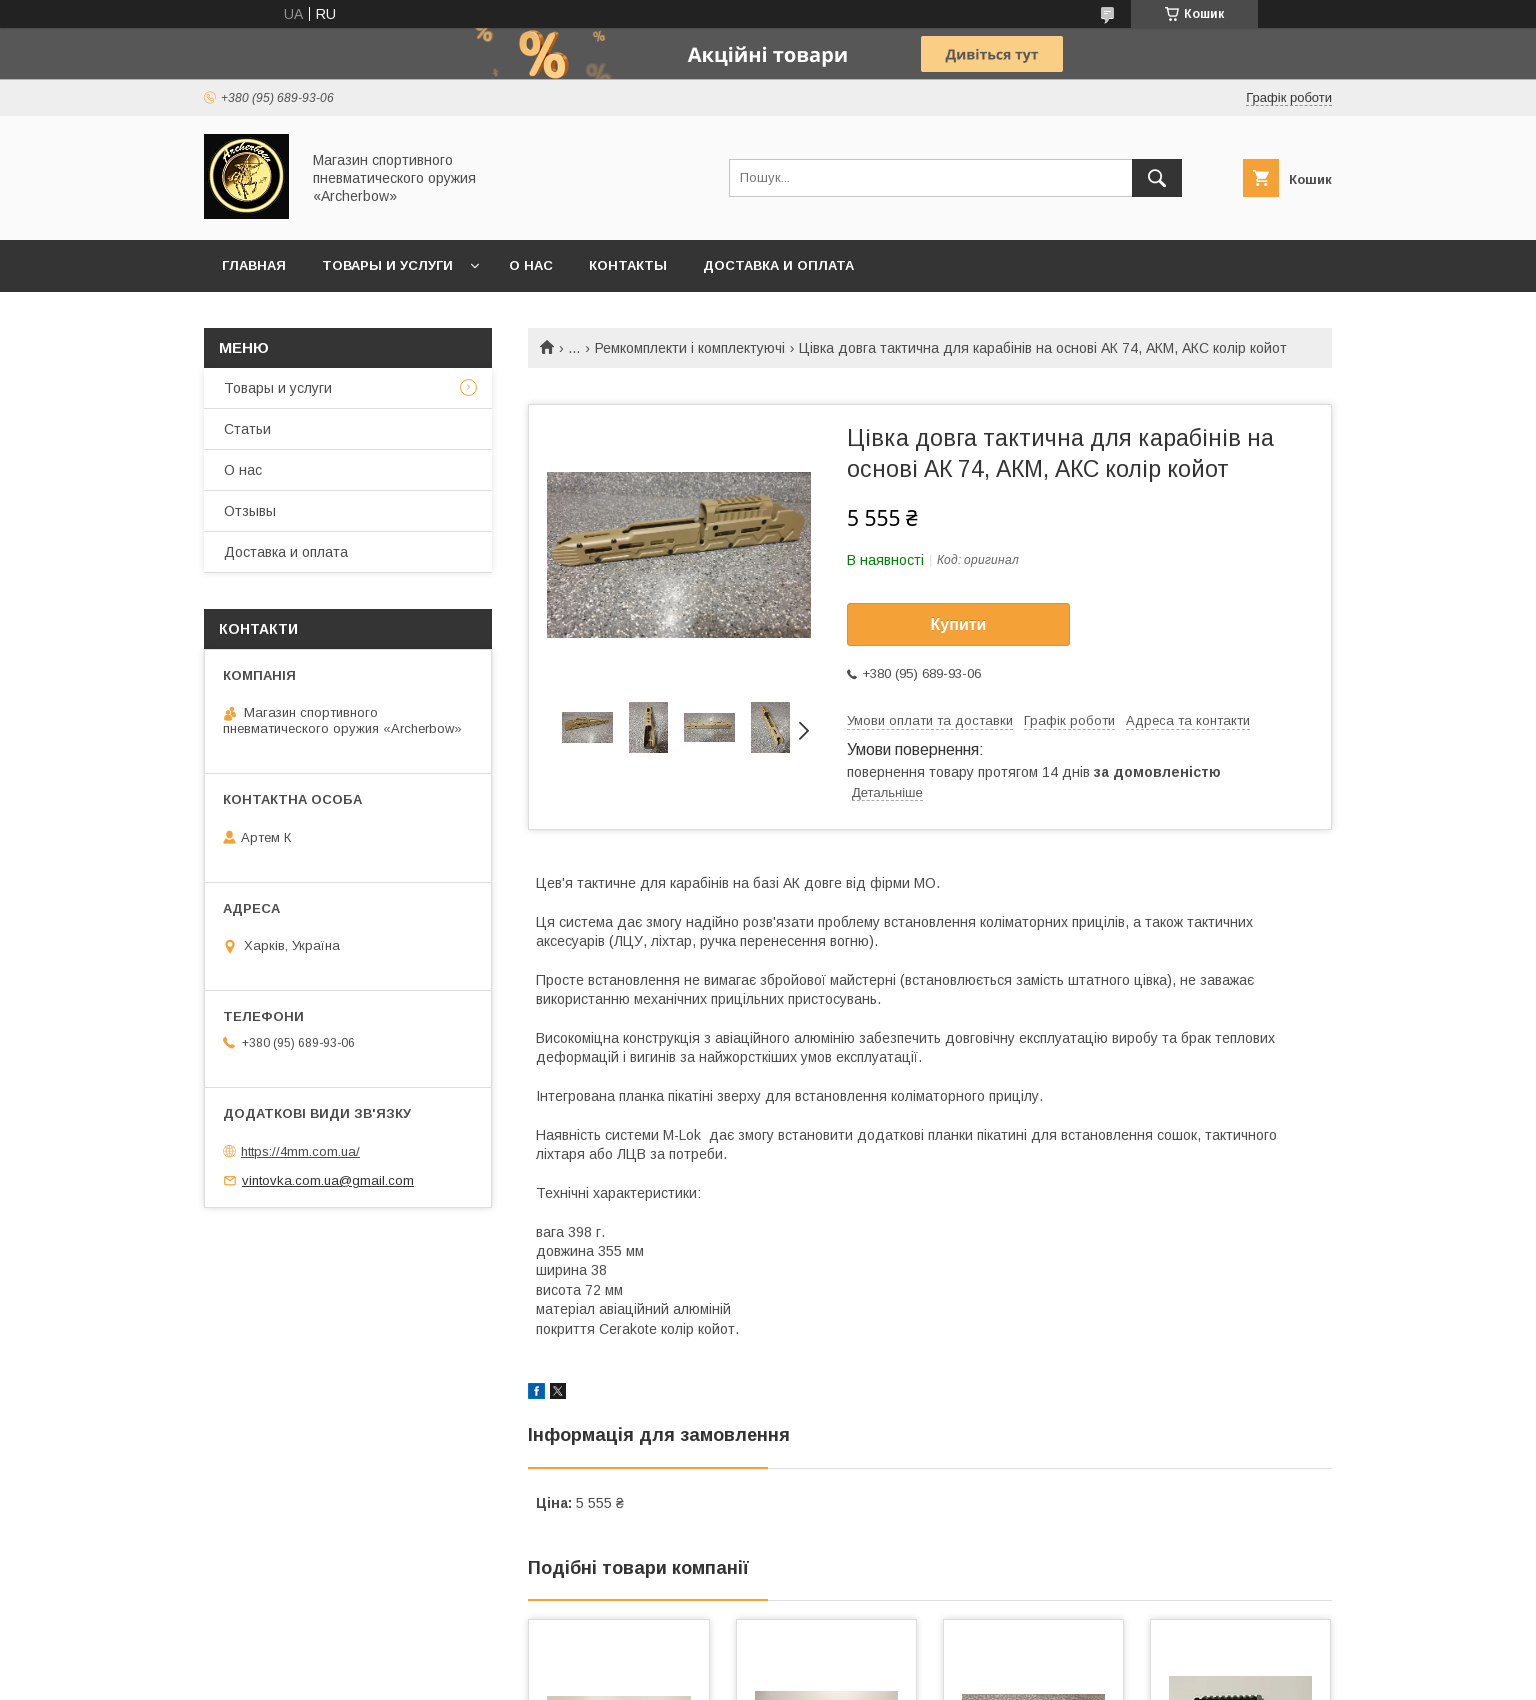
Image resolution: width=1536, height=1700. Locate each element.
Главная (254, 265)
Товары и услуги (387, 265)
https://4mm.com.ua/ (300, 1151)
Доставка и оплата (778, 265)
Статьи (247, 429)
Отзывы (250, 511)
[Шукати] (1157, 178)
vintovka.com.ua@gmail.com (328, 1180)
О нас (531, 265)
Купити (959, 624)
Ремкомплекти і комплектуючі (690, 348)
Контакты (628, 265)
